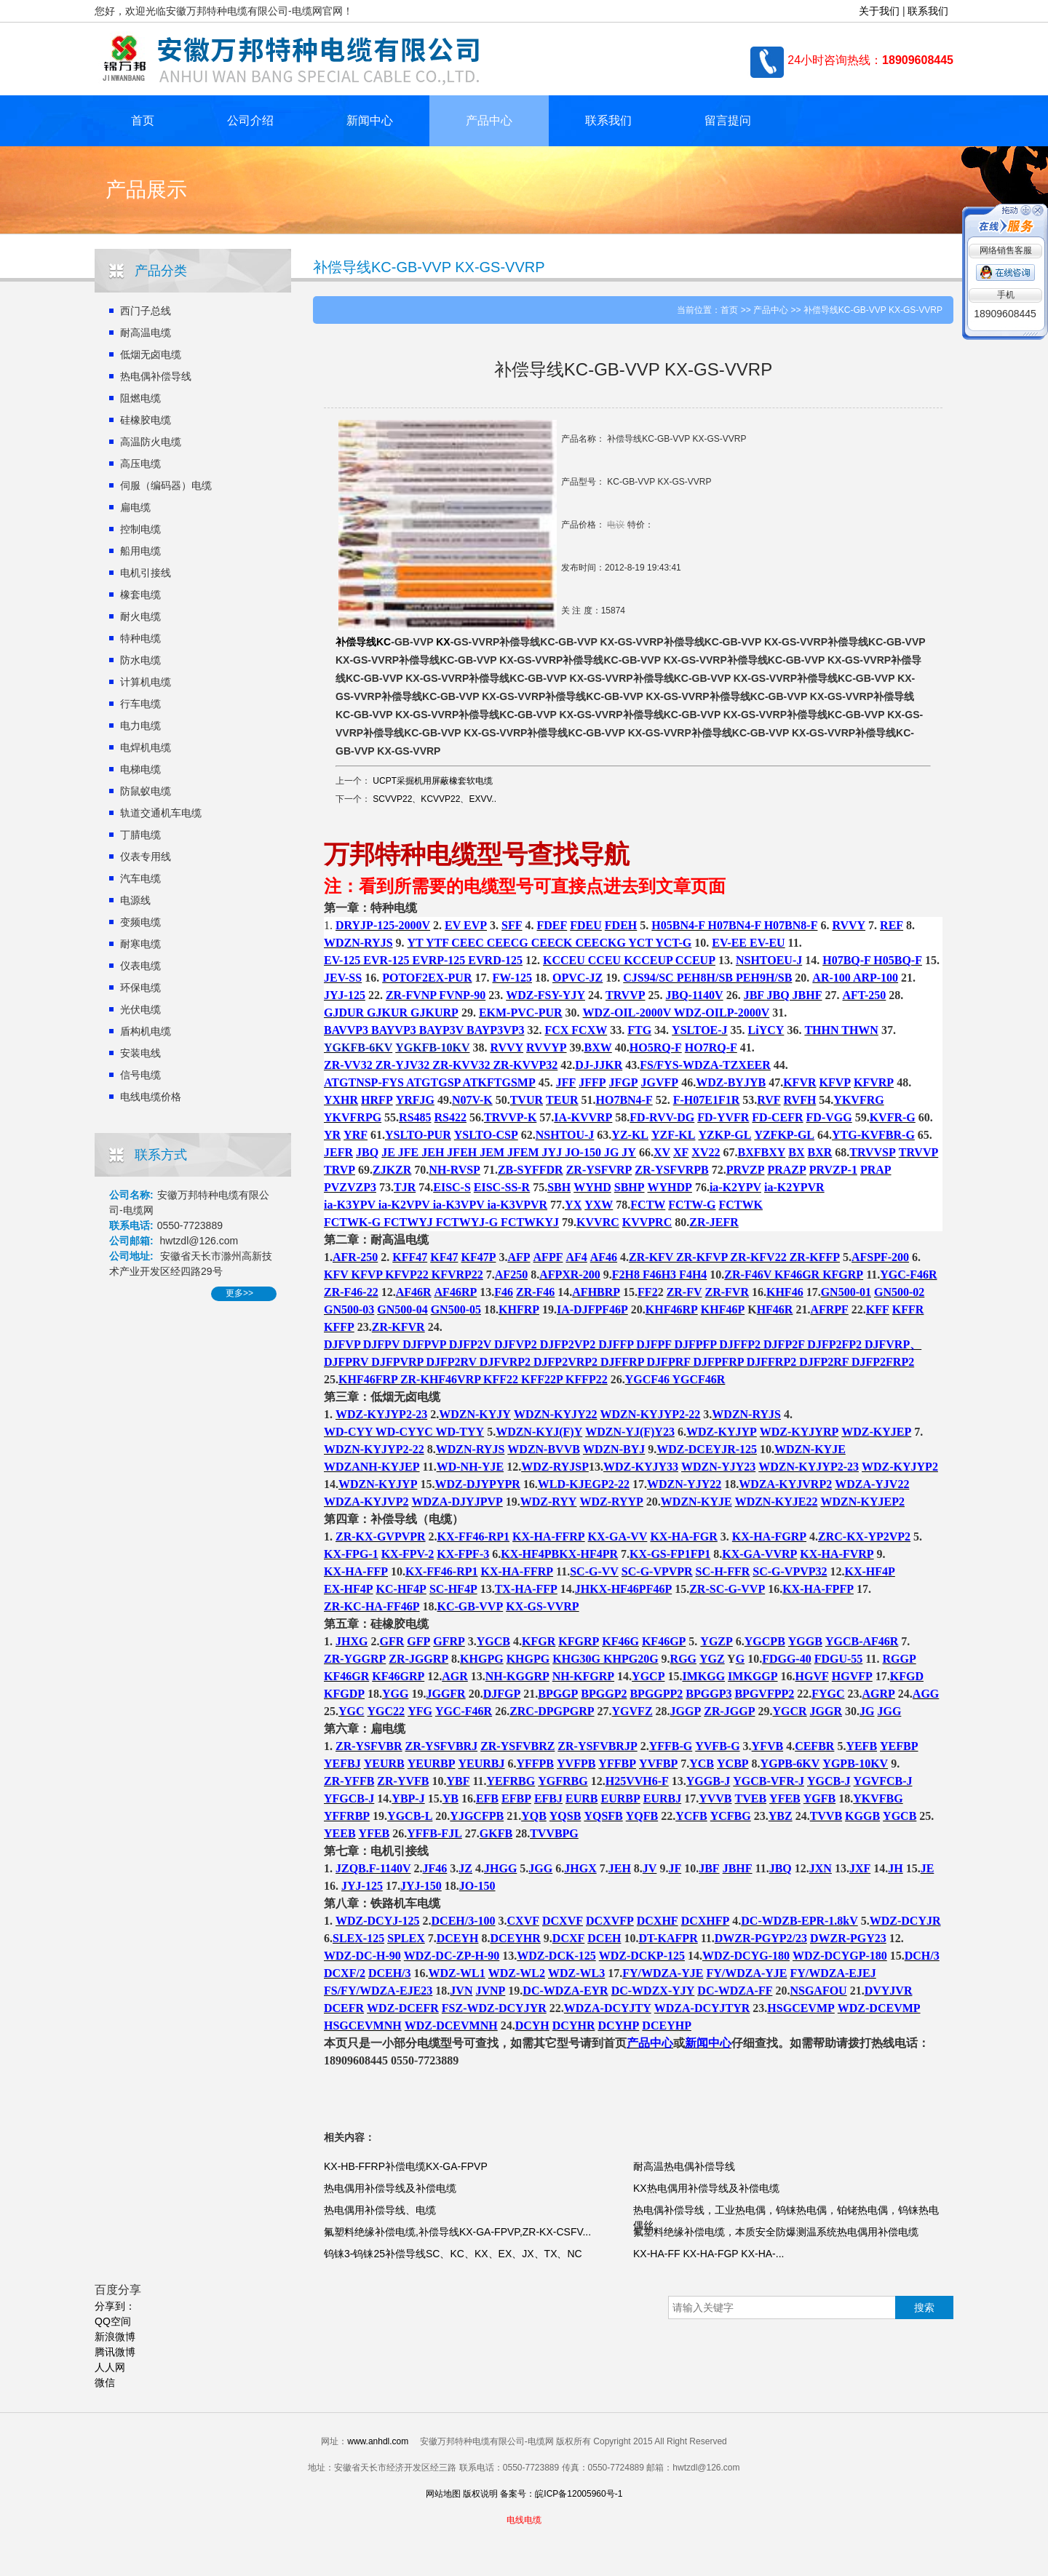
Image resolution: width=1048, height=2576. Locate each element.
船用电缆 (140, 551)
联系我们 (928, 11)
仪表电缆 (140, 965)
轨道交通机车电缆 (161, 813)
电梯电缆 (140, 769)
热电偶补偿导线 (155, 376)
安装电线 (140, 1053)
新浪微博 (115, 2336)
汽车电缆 (140, 878)
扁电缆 (135, 507)
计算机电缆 (145, 682)
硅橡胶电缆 (145, 420)
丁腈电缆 (140, 834)
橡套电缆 (140, 594)
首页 (142, 120)
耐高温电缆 (145, 332)
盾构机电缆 (145, 1031)
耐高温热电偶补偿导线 (684, 2166)
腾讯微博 (115, 2352)
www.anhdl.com (377, 2441)
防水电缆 (140, 660)
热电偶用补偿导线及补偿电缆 (390, 2188)
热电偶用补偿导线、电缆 (380, 2210)
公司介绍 (250, 120)
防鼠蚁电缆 (145, 791)
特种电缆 (140, 638)
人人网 (110, 2367)
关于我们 (879, 11)
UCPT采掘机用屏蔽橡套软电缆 (433, 781)
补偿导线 (356, 642)
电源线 (135, 900)
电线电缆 (524, 2520)
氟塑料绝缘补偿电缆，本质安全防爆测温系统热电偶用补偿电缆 (775, 2232)
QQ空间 (113, 2321)
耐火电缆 (140, 616)
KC (383, 642)
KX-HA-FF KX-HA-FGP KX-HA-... (708, 2253)
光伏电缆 (140, 1009)
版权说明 (480, 2494)
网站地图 (443, 2494)
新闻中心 (369, 120)
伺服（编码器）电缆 (166, 485)
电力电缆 (140, 725)
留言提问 (727, 120)
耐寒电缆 (140, 944)
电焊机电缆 (145, 747)
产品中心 (489, 120)
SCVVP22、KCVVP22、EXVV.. (434, 799)
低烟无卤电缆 (150, 354)
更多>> (239, 1293)
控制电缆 (140, 529)
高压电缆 (140, 463)
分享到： (115, 2306)
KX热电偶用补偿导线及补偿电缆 (706, 2188)
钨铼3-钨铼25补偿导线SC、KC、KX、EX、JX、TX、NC (453, 2253)
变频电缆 (140, 922)
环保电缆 (140, 987)
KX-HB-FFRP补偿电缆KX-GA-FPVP (406, 2166)
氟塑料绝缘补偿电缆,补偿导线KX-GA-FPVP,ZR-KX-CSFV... (457, 2232)
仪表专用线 (145, 856)
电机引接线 (145, 573)
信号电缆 (140, 1075)
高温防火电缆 (150, 442)
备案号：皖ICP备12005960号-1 (561, 2494)
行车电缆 (140, 703)
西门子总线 (145, 311)
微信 (105, 2382)
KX (443, 642)
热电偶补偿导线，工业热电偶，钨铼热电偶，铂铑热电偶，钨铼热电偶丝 (786, 2217)
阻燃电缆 (140, 398)
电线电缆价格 (150, 1096)
